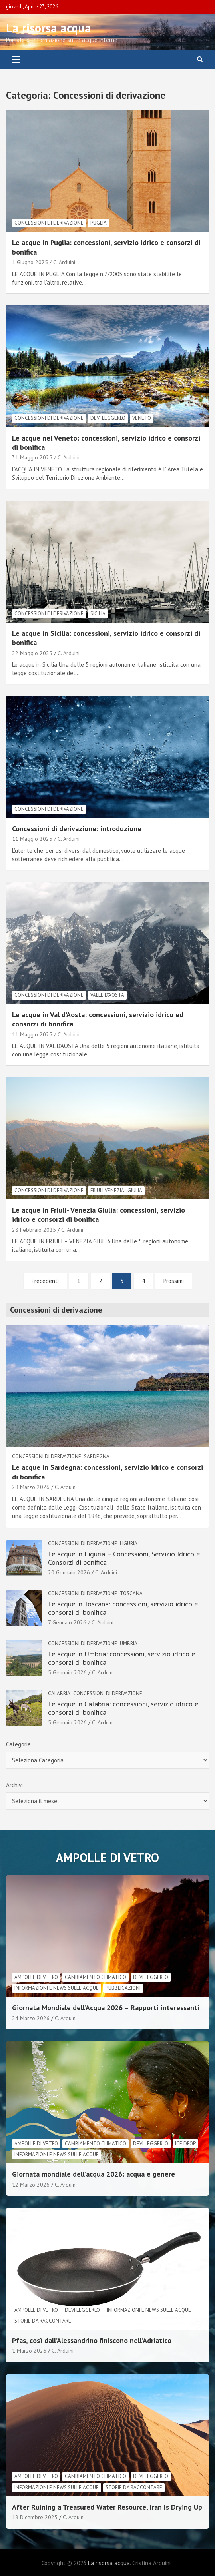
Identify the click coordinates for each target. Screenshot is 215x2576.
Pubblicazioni (123, 1988)
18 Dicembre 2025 (35, 2517)
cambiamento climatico (95, 1977)
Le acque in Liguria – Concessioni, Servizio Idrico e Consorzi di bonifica (124, 1558)
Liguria (128, 1543)
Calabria (59, 1693)
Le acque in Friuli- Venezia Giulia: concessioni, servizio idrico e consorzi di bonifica (98, 1214)
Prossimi (173, 1281)
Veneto (141, 418)
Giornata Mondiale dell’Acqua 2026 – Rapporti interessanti (105, 2007)
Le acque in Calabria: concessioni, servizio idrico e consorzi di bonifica (123, 1708)
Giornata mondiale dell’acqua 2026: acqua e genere (93, 2174)
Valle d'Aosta (107, 995)
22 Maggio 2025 (32, 653)
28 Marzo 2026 (31, 1487)
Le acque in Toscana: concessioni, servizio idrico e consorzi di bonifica (123, 1608)
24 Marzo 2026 (31, 2018)
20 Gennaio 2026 (69, 1572)
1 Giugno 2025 (30, 262)
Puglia (98, 222)
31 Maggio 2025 (32, 457)
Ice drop (185, 2143)
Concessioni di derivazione (49, 222)
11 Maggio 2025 (32, 838)
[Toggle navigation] (16, 59)
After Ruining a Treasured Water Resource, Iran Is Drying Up (107, 2507)
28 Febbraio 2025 (34, 1229)
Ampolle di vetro (36, 1977)
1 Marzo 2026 (29, 2350)
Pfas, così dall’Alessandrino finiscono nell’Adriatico (91, 2340)
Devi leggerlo (107, 418)
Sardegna (96, 1456)
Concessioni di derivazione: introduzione (76, 828)
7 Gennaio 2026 (67, 1622)
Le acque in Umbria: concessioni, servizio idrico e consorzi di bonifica (121, 1658)
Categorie (18, 1744)
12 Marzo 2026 (31, 2184)
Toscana (131, 1593)
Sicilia (98, 613)
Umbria (128, 1643)
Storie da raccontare (42, 2320)
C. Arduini (64, 262)
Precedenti (45, 1281)
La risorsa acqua (48, 28)
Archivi (14, 1785)
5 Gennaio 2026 (67, 1672)
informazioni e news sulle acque (56, 1988)
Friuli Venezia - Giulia (116, 1190)
